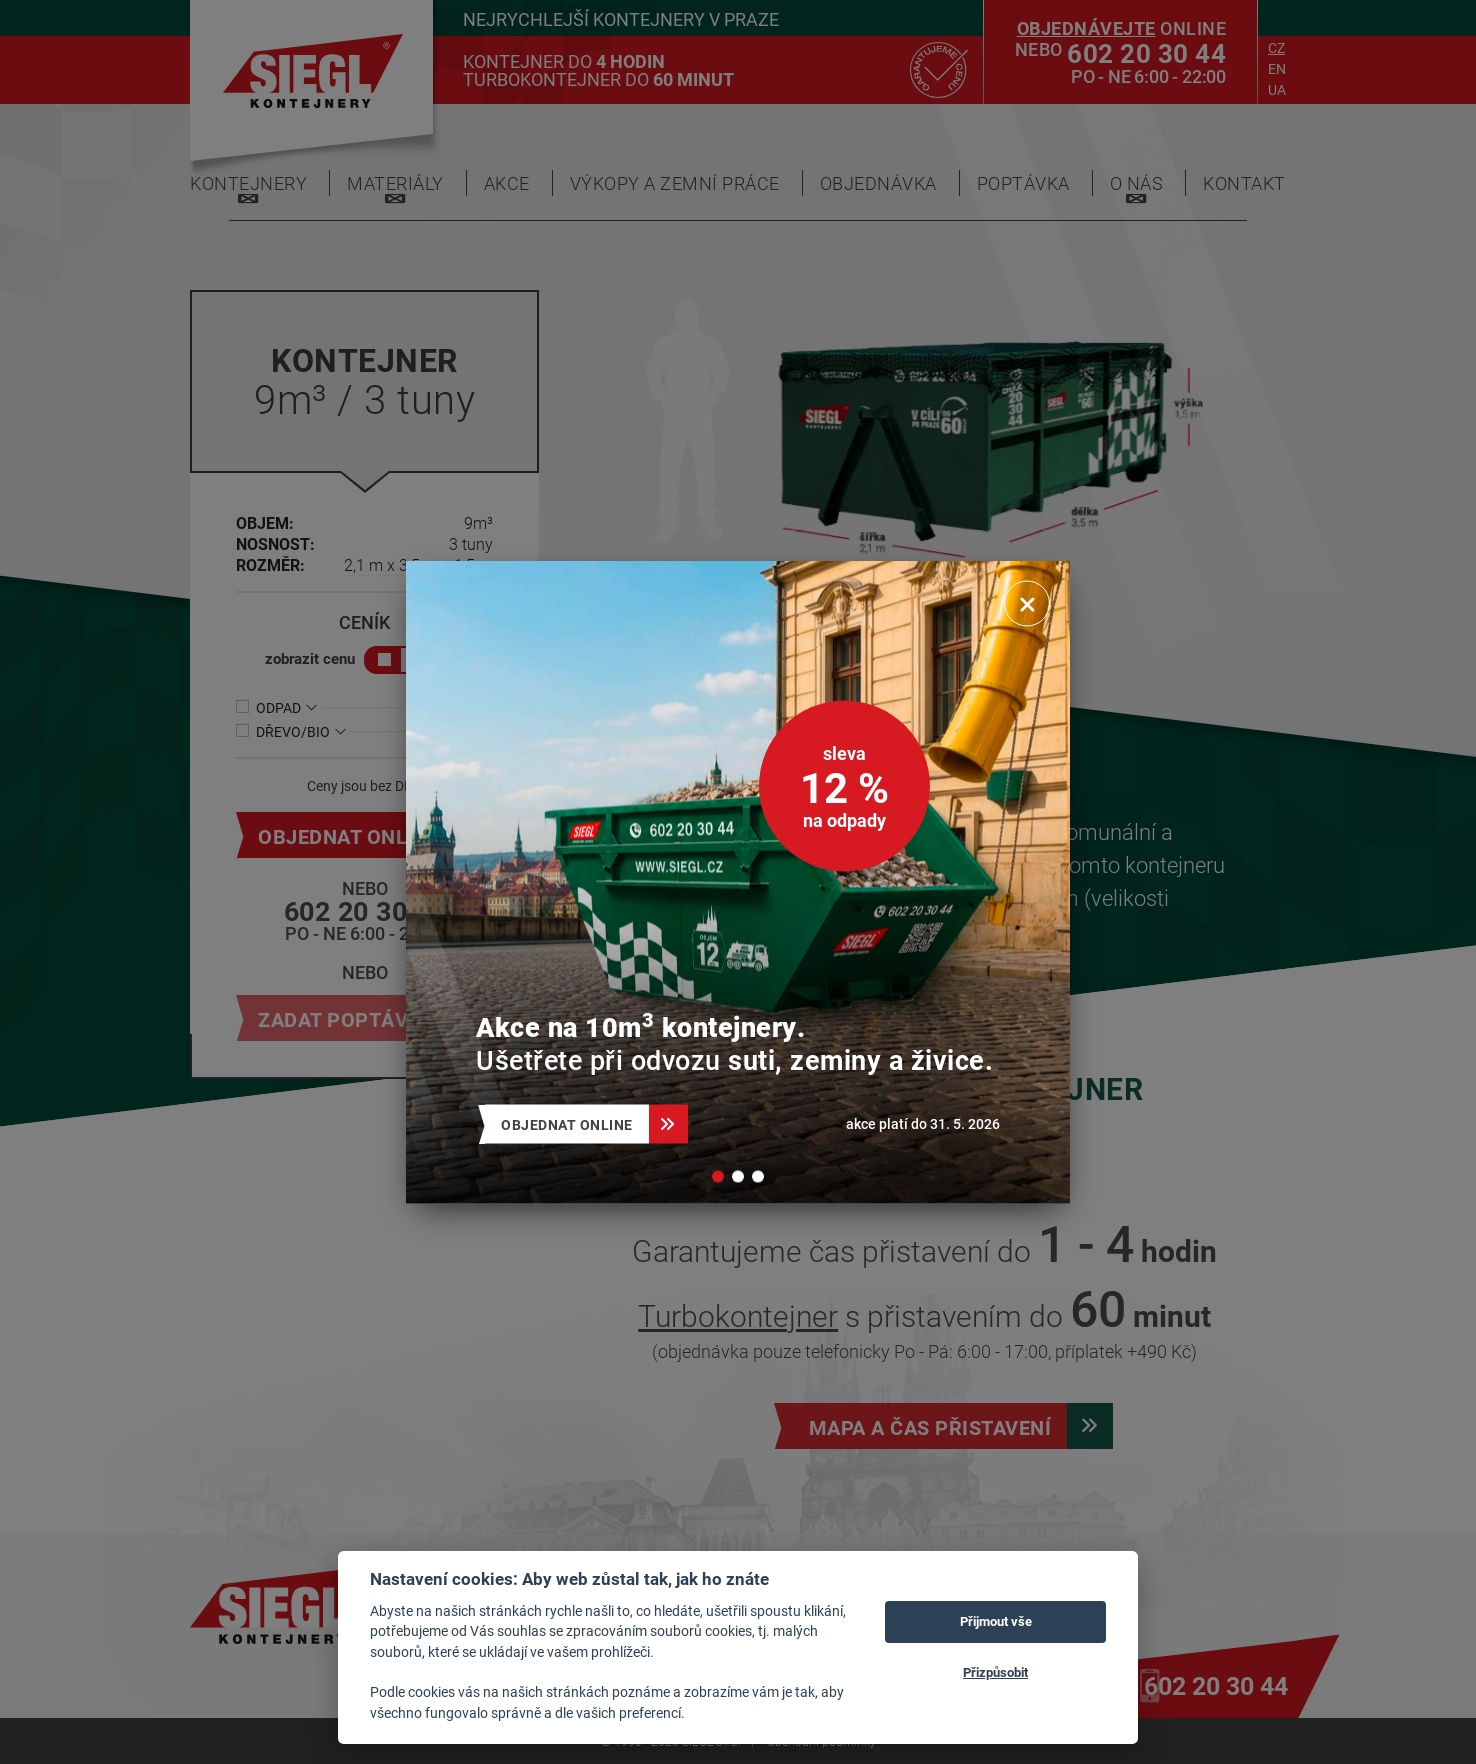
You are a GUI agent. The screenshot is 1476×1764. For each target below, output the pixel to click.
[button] (718, 1177)
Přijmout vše (996, 1621)
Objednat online (575, 1124)
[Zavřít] (1027, 604)
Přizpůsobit (995, 1672)
